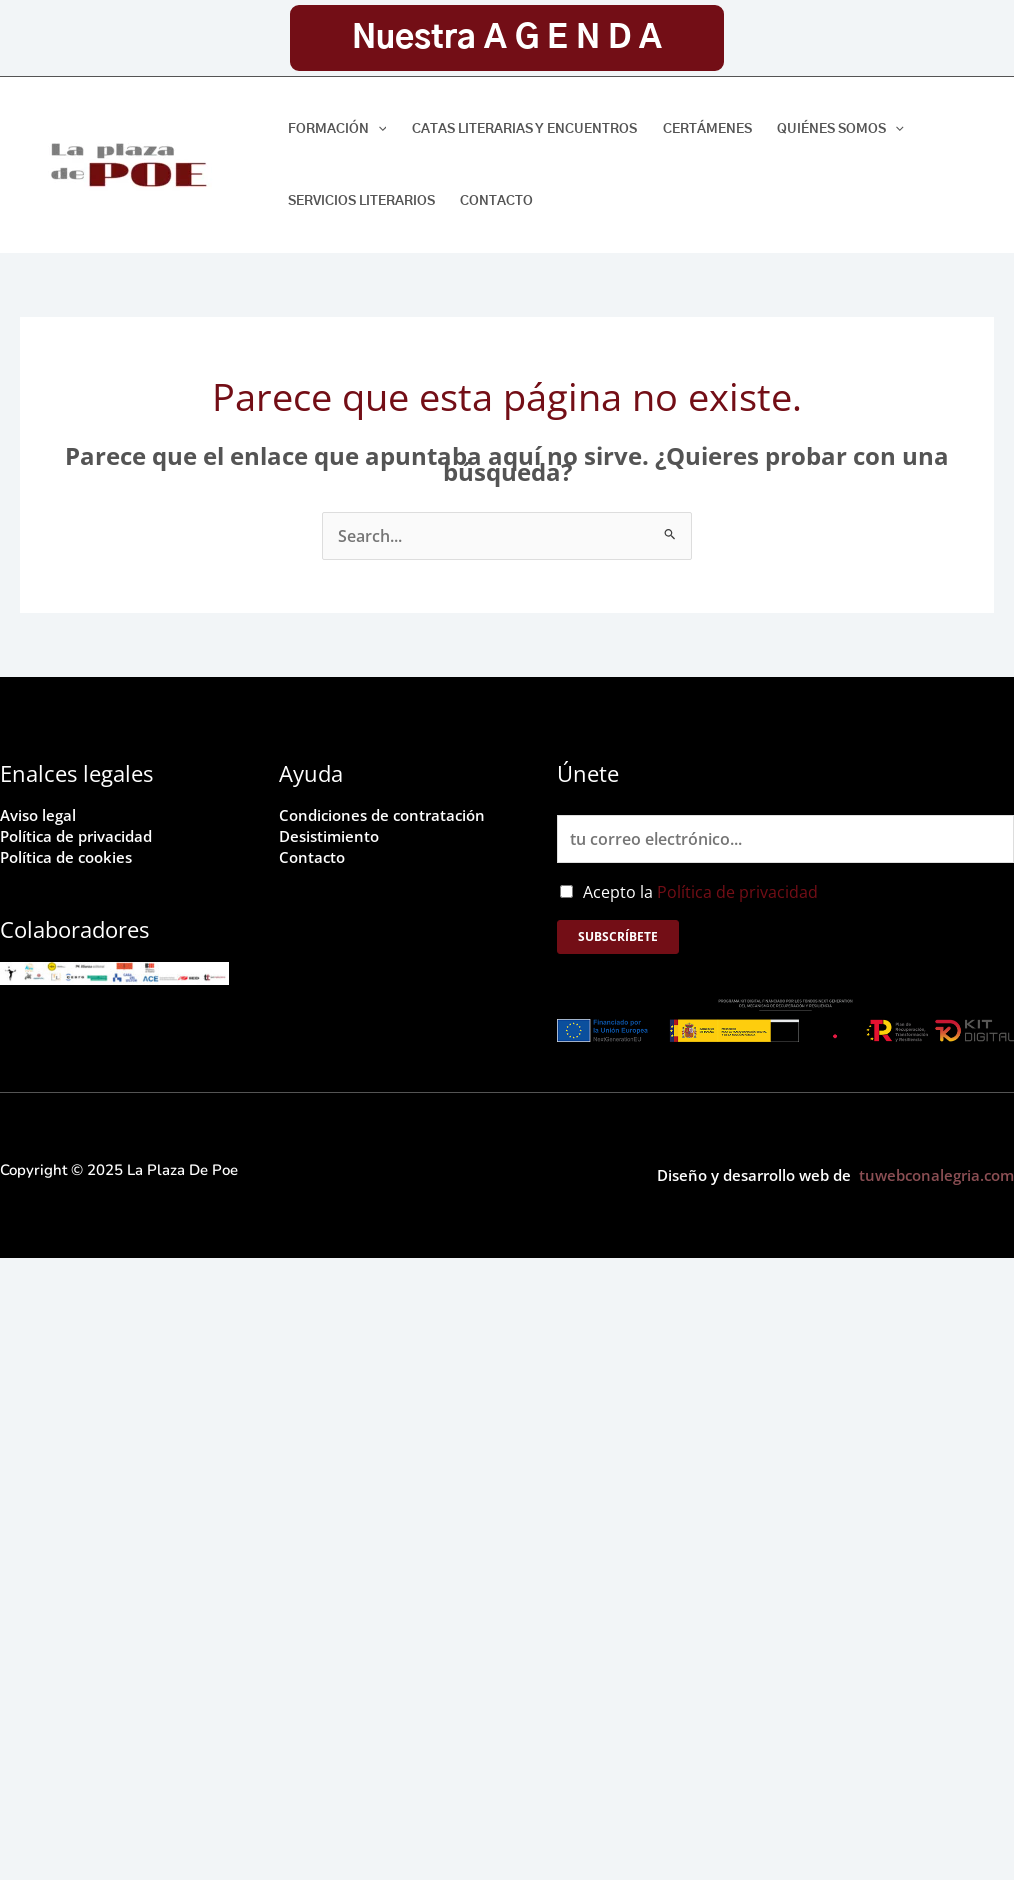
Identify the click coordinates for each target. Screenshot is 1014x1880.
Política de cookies (70, 855)
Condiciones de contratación (387, 815)
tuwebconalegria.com (936, 1175)
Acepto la (700, 892)
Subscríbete (618, 936)
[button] (507, 38)
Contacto (313, 855)
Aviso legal (40, 815)
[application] (378, 129)
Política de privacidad (81, 835)
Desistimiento (331, 835)
